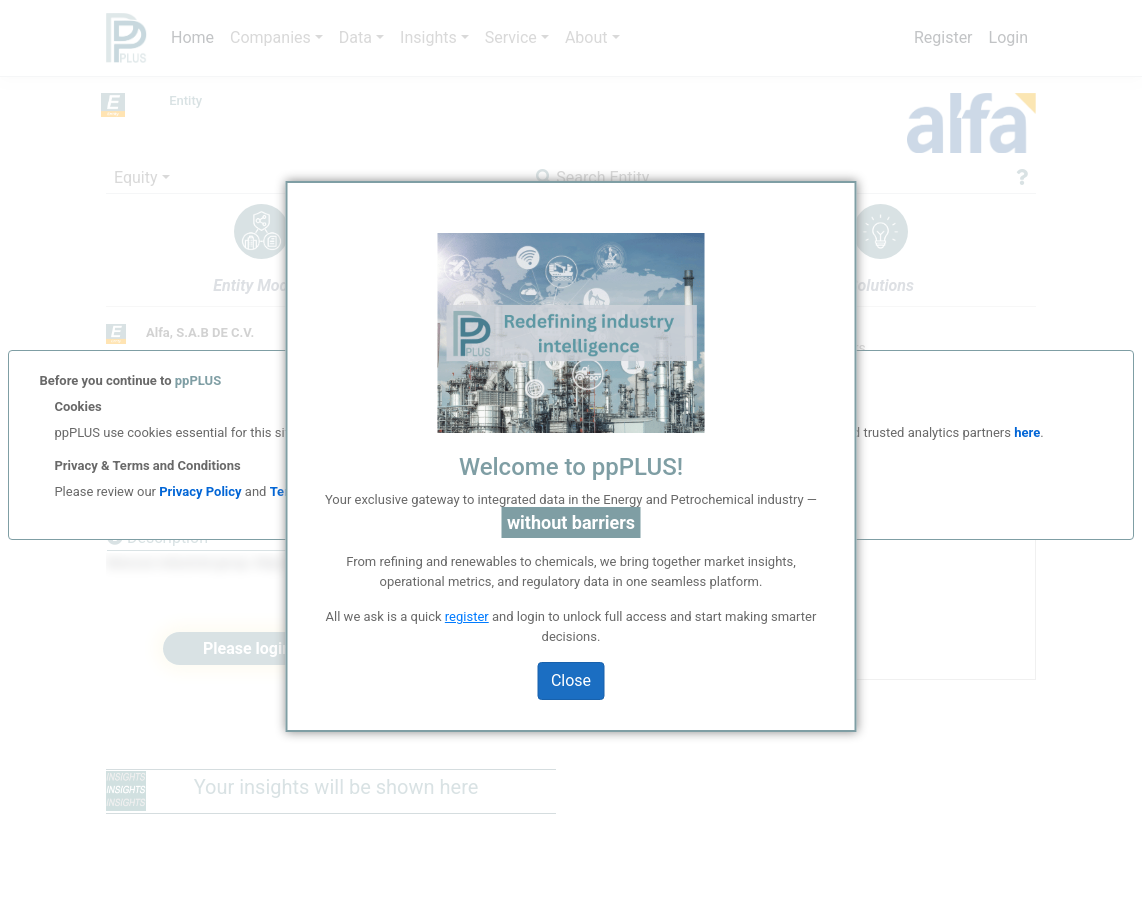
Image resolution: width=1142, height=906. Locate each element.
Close (571, 680)
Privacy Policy (200, 491)
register (467, 616)
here (1025, 432)
